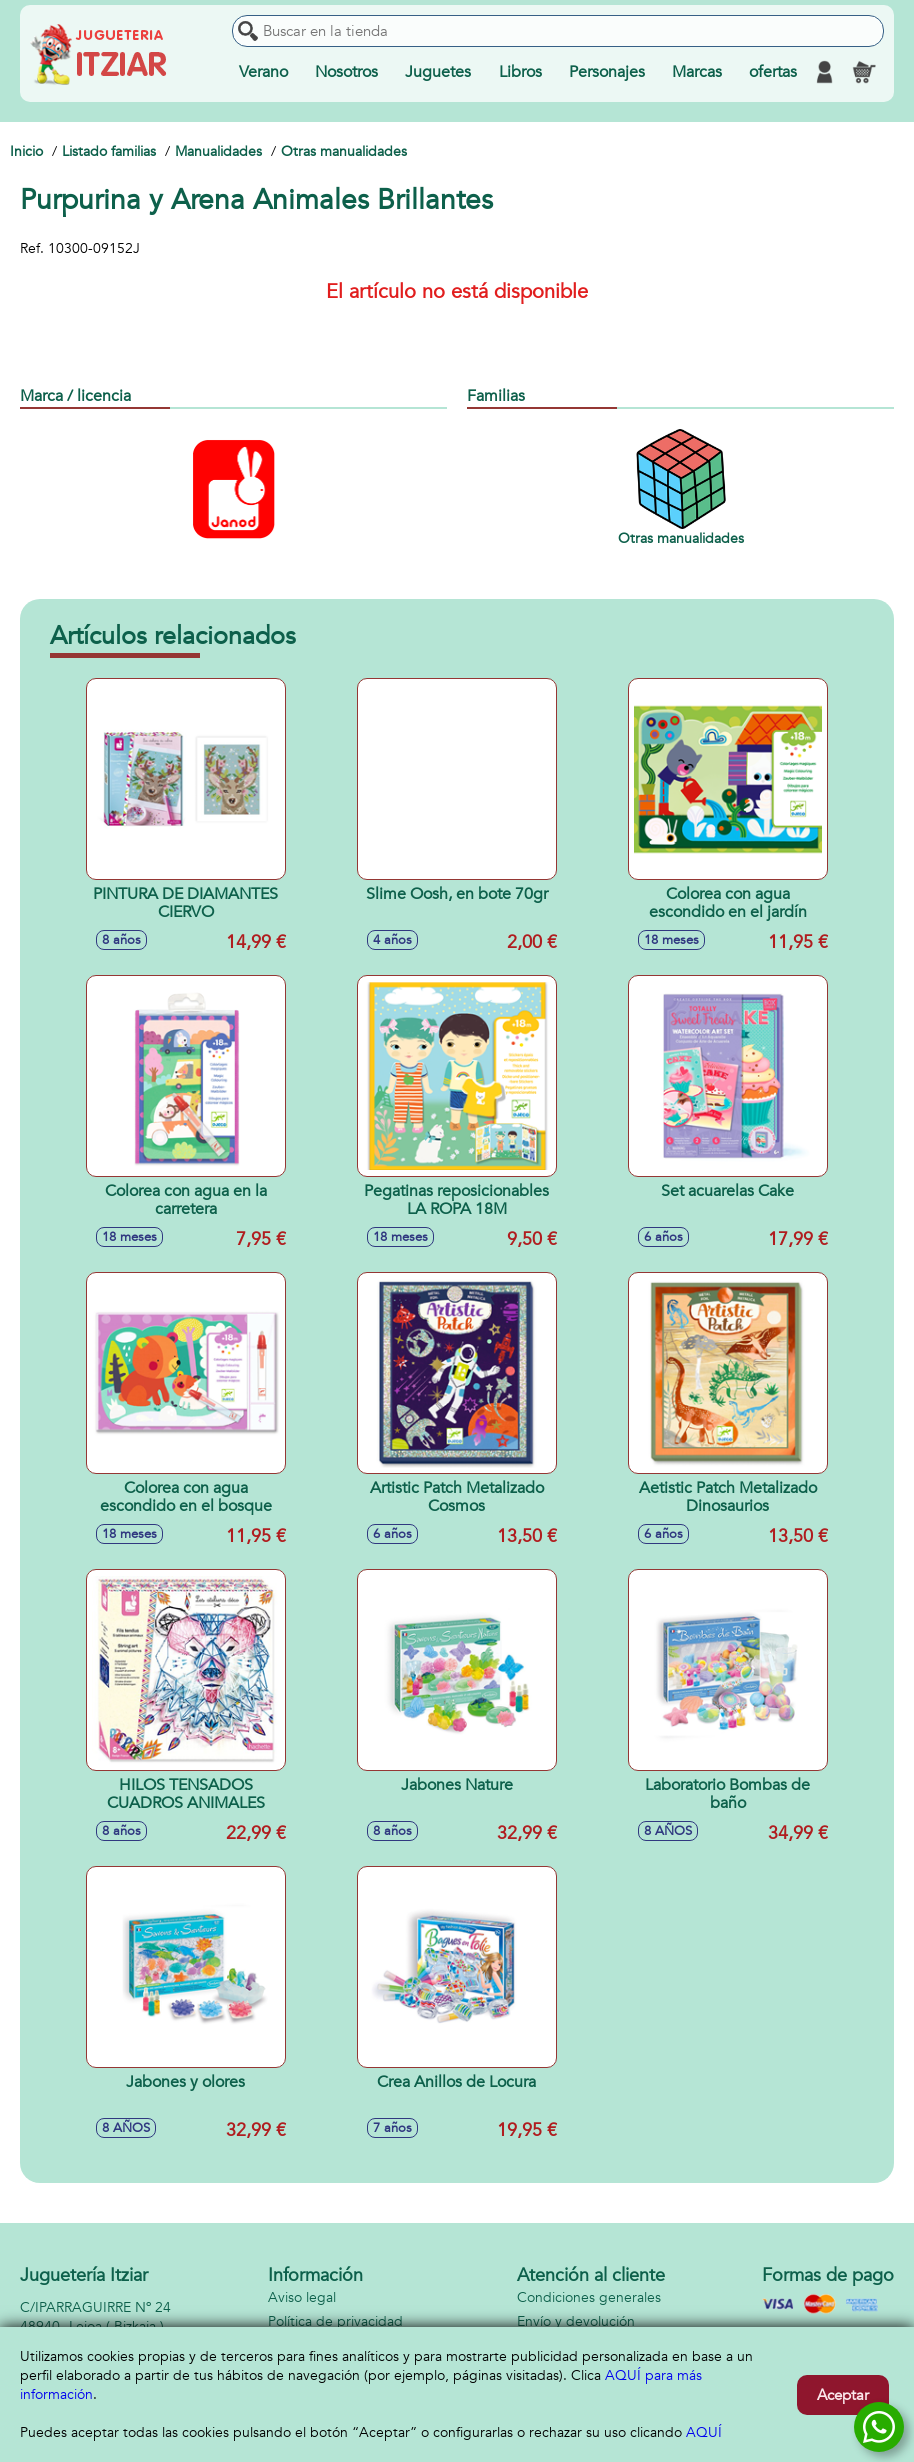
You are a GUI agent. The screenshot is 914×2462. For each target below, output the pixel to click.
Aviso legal (302, 2297)
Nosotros (346, 72)
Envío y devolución (576, 2321)
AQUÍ (704, 2432)
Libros (520, 72)
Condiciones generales (589, 2297)
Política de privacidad (335, 2321)
